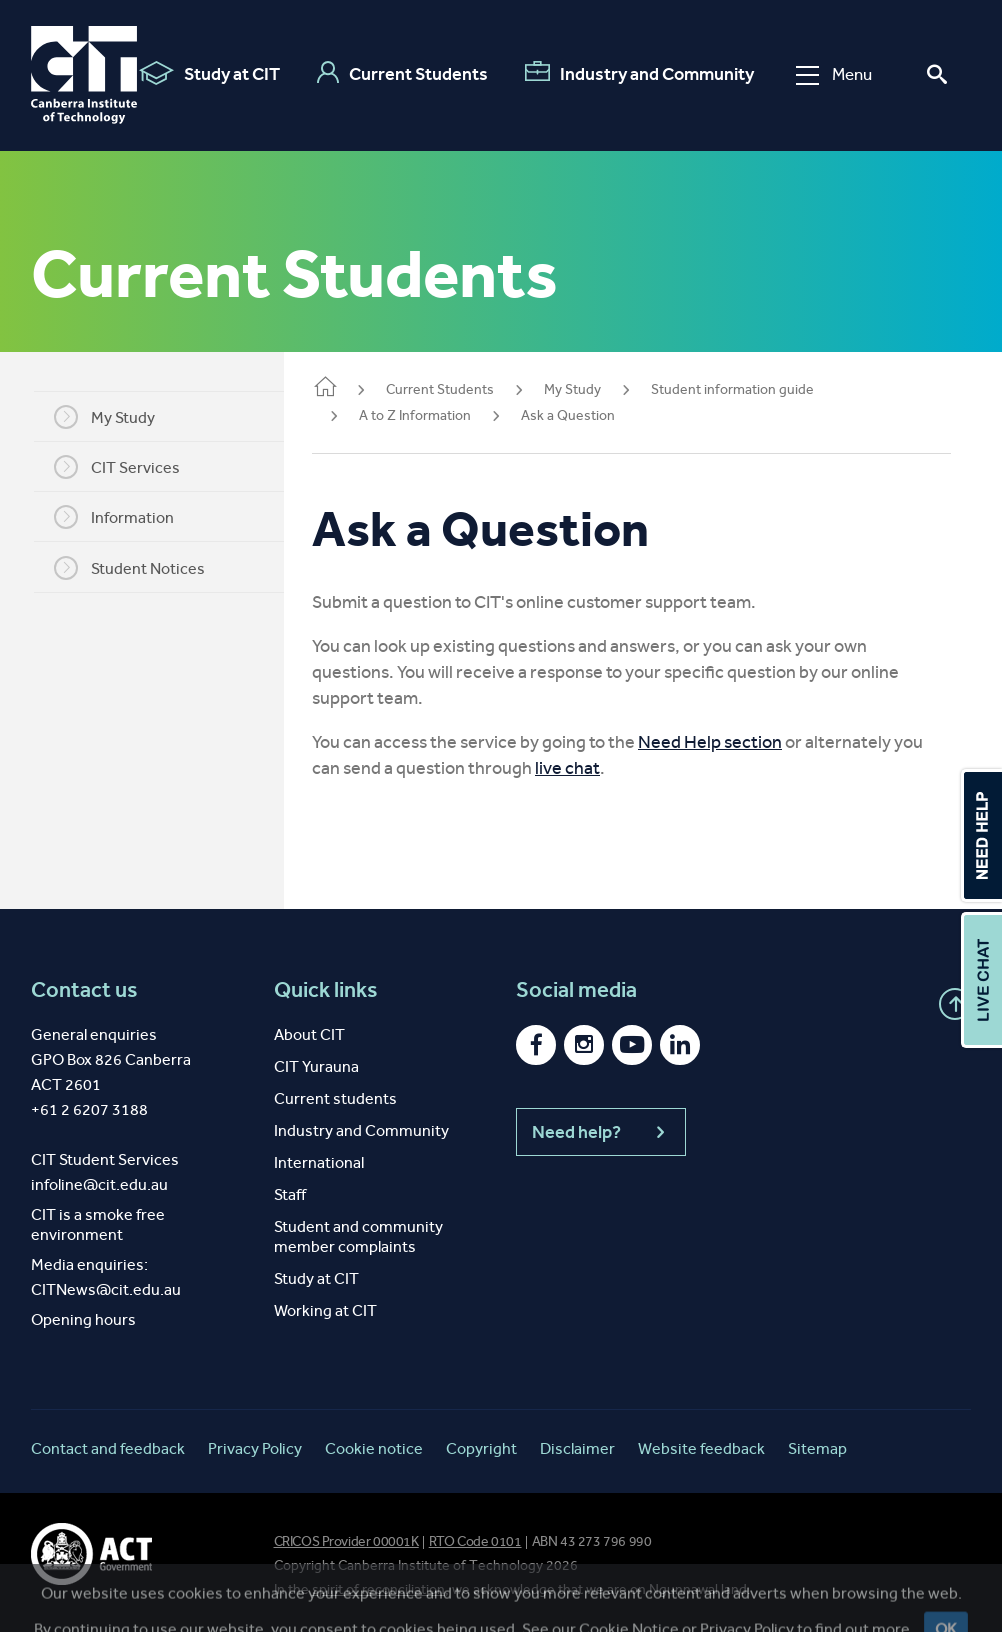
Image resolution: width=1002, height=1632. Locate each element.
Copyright (481, 1448)
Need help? (601, 1132)
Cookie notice (374, 1448)
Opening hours (83, 1319)
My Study (116, 417)
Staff (290, 1194)
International (319, 1162)
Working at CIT (325, 1310)
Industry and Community (639, 73)
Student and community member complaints (358, 1236)
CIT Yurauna (316, 1066)
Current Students (402, 73)
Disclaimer (577, 1448)
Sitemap (817, 1448)
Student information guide (756, 389)
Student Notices (141, 568)
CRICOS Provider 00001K (346, 1541)
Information (126, 517)
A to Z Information (439, 415)
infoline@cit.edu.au (99, 1184)
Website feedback (701, 1448)
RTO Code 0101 (475, 1541)
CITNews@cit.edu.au (106, 1289)
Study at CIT (209, 73)
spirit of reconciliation (378, 1589)
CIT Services (129, 467)
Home (349, 388)
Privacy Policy (255, 1448)
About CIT (309, 1034)
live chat (591, 768)
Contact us (84, 990)
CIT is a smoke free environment (98, 1224)
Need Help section (734, 742)
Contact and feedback (108, 1448)
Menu (834, 74)
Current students (335, 1098)
